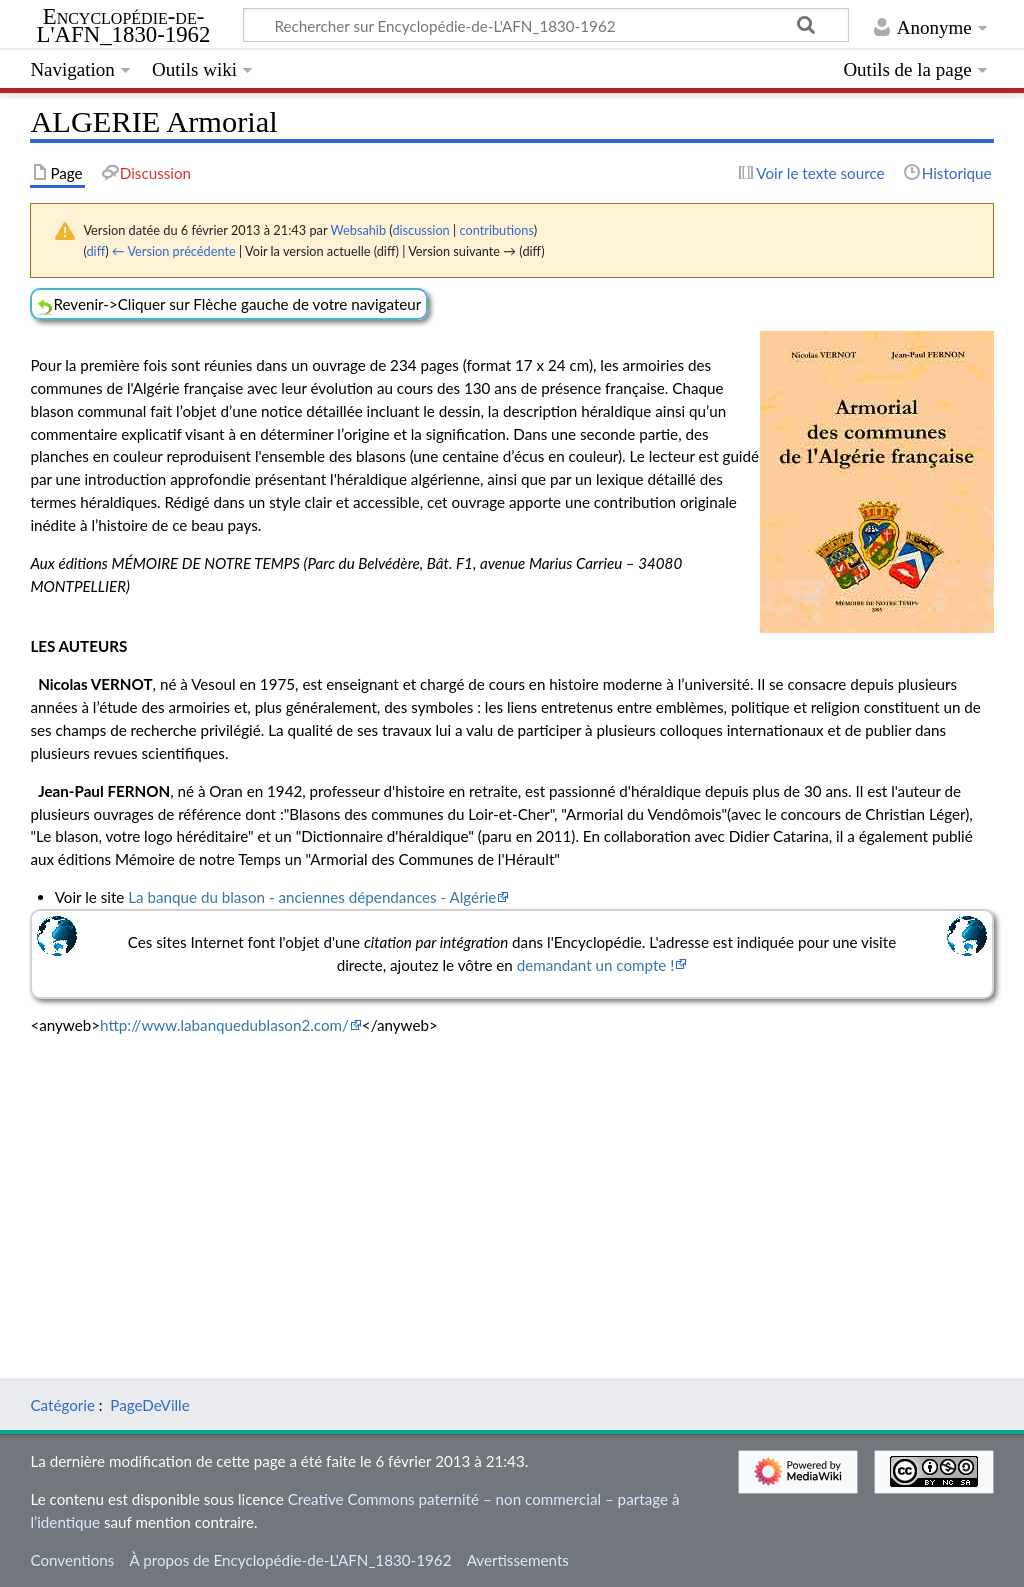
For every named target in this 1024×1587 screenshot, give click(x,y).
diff (95, 251)
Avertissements (518, 1560)
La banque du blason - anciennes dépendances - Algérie (312, 897)
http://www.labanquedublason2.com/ (224, 1025)
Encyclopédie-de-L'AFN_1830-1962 (124, 26)
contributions (496, 230)
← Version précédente (174, 251)
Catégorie (62, 1405)
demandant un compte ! (596, 965)
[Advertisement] (511, 1192)
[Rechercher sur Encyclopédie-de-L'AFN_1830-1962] (546, 25)
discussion (420, 230)
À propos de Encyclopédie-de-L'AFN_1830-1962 (291, 1560)
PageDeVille (149, 1405)
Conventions (72, 1560)
